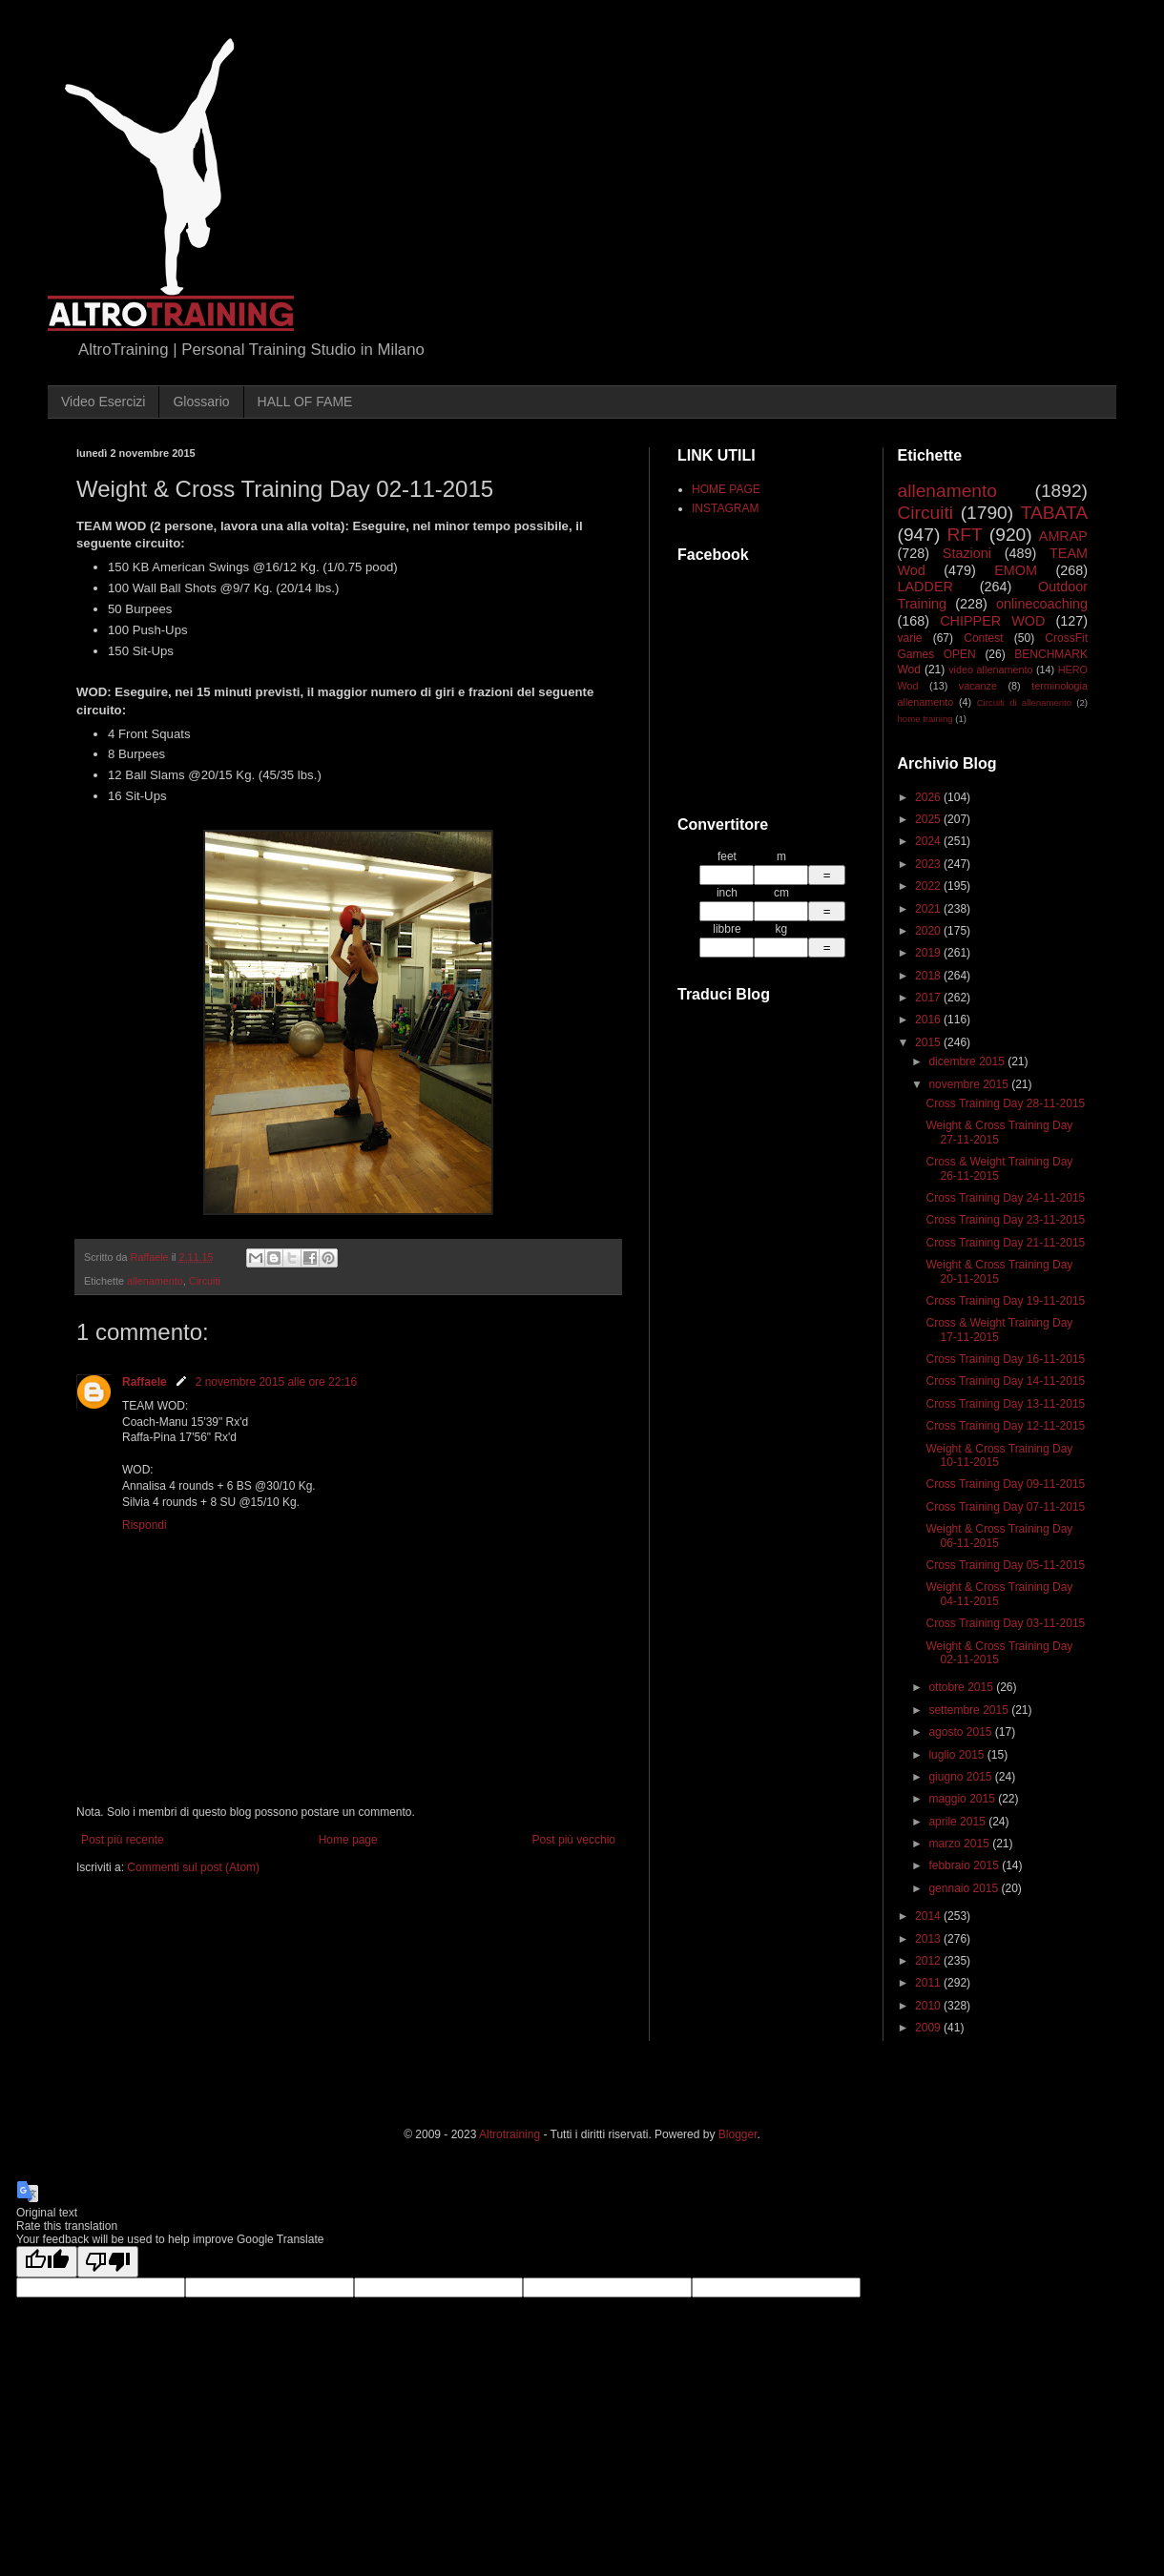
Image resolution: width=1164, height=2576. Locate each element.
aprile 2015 (958, 1821)
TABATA (1054, 513)
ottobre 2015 (962, 1687)
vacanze (978, 685)
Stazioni (967, 553)
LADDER (925, 586)
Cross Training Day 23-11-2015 (1005, 1219)
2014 (929, 1916)
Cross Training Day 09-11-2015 (1005, 1484)
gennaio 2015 (964, 1888)
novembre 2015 (969, 1084)
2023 (929, 864)
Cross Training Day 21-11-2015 (1005, 1242)
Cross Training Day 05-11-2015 (1005, 1565)
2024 (929, 841)
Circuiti (204, 1281)
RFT (964, 535)
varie (910, 638)
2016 (929, 1019)
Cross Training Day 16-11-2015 (1005, 1359)
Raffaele (144, 1382)
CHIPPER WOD (992, 621)
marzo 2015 (960, 1843)
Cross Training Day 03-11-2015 (1005, 1623)
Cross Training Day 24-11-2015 (1005, 1198)
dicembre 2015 (968, 1061)
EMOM (1015, 570)
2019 (929, 952)
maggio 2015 (963, 1798)
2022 (929, 886)
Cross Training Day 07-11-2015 (1005, 1507)
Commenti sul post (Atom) (193, 1867)
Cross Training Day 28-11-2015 (1005, 1103)
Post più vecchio (573, 1839)
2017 (929, 997)
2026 (929, 797)
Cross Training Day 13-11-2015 (1005, 1404)
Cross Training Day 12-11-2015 (1005, 1425)
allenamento (155, 1281)
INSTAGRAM (725, 508)
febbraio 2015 (965, 1865)
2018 (929, 975)
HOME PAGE (726, 489)
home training (925, 718)
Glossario (201, 401)
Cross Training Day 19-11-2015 (1005, 1301)
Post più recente (122, 1839)
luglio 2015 (957, 1755)
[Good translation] (46, 2261)
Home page (348, 1839)
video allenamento (990, 669)
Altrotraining (509, 2134)
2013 (929, 1939)
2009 (929, 2027)
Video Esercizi (103, 401)
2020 (929, 931)
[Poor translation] (107, 2261)
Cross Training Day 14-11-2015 (1005, 1381)
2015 (929, 1042)
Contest (983, 638)
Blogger (738, 2134)
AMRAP (1063, 536)
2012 (929, 1961)
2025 (929, 819)
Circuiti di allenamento (1024, 702)
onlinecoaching (1042, 603)
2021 (929, 909)
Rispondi (144, 1525)
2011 (929, 1982)
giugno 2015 (961, 1776)
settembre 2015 (969, 1710)
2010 (929, 2005)
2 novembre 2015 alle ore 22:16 (276, 1382)
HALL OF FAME (305, 401)
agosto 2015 (961, 1732)
